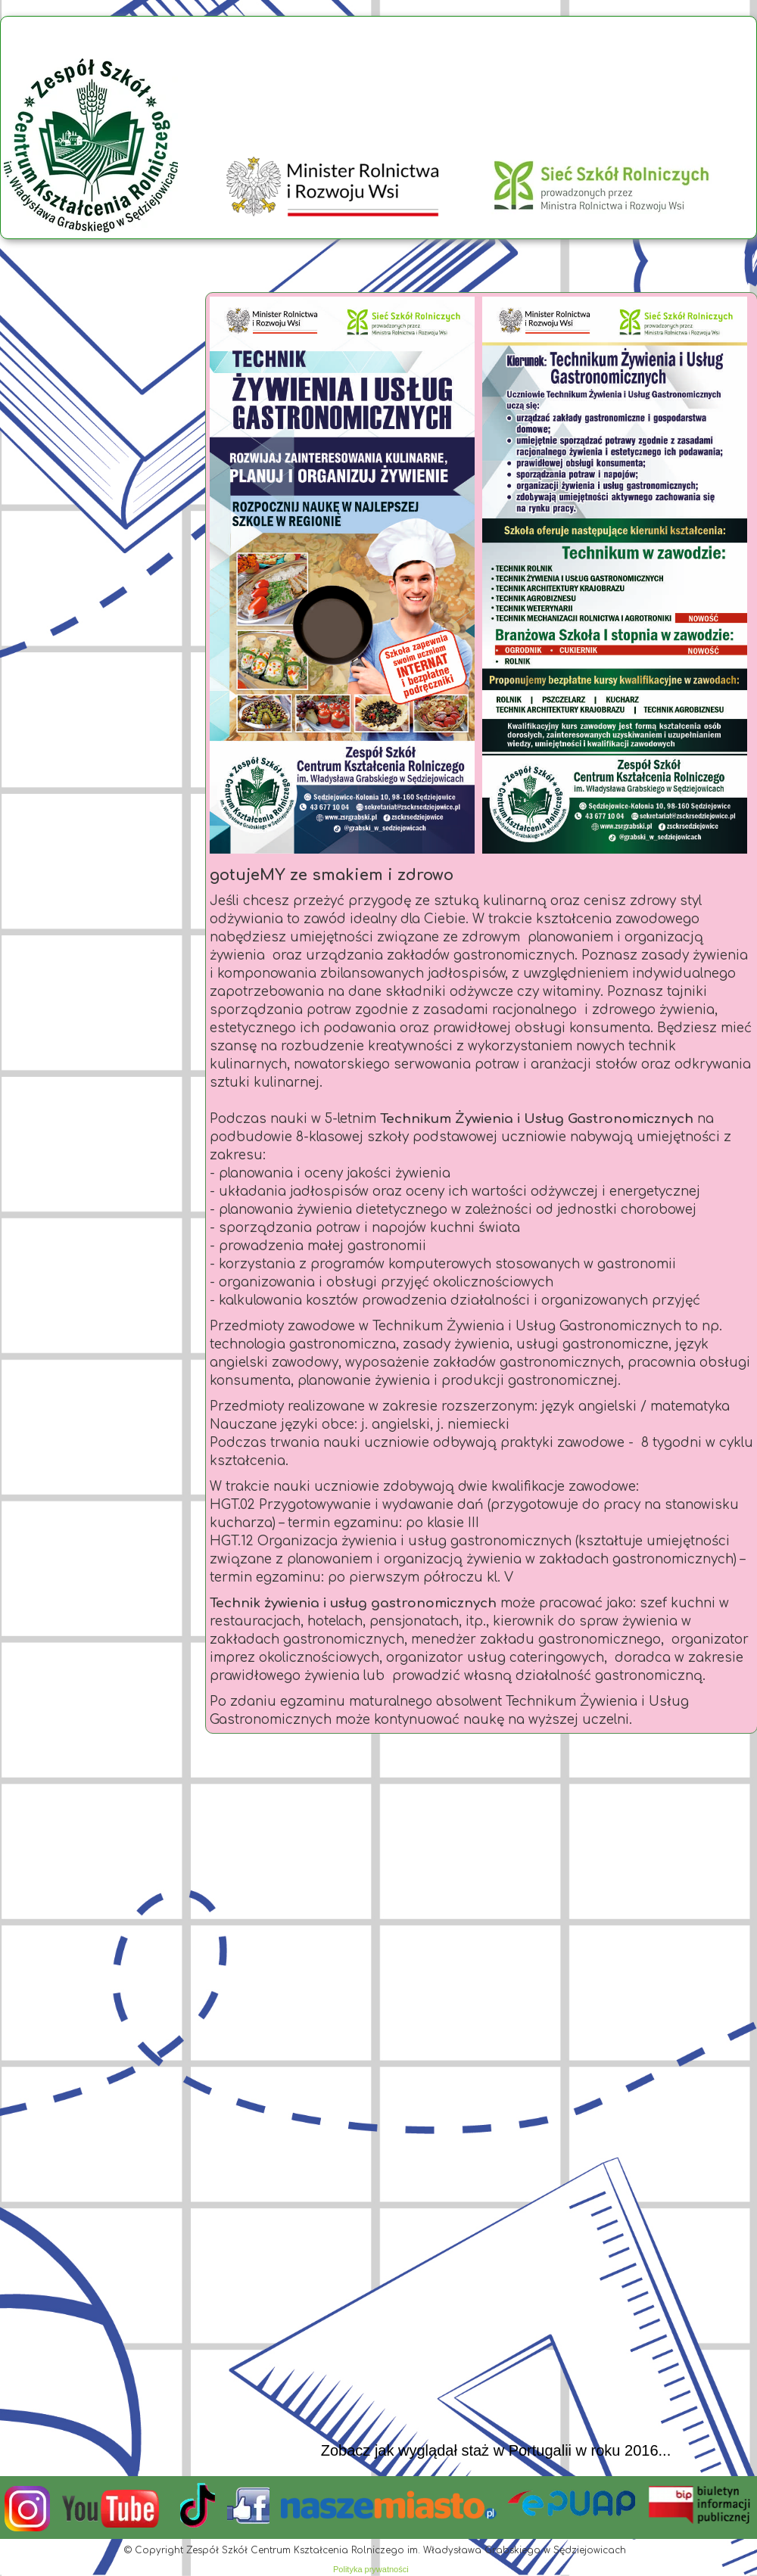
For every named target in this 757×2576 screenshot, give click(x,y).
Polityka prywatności (371, 2569)
